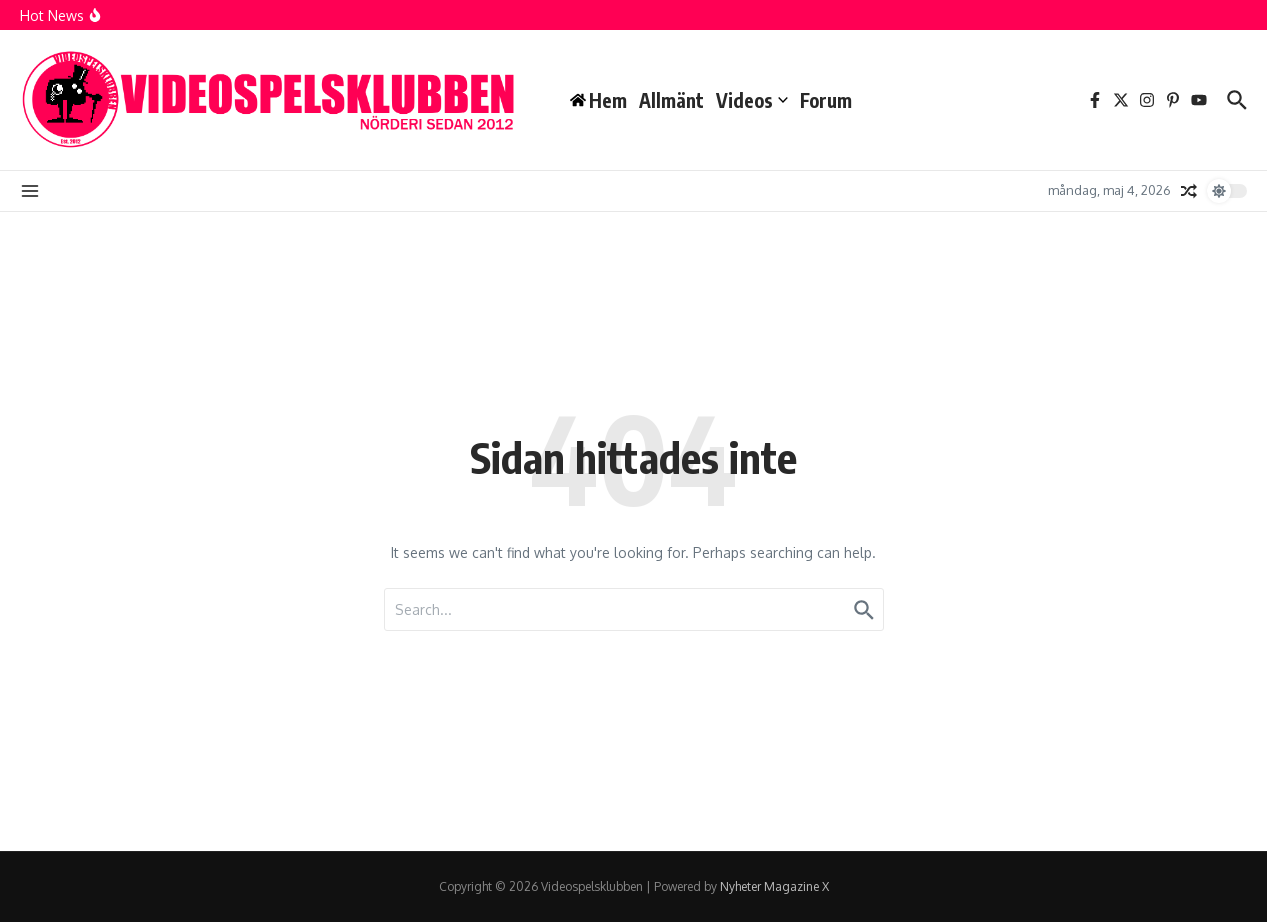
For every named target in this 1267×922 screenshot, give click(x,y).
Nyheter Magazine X (774, 886)
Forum (826, 100)
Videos (752, 100)
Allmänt (671, 100)
